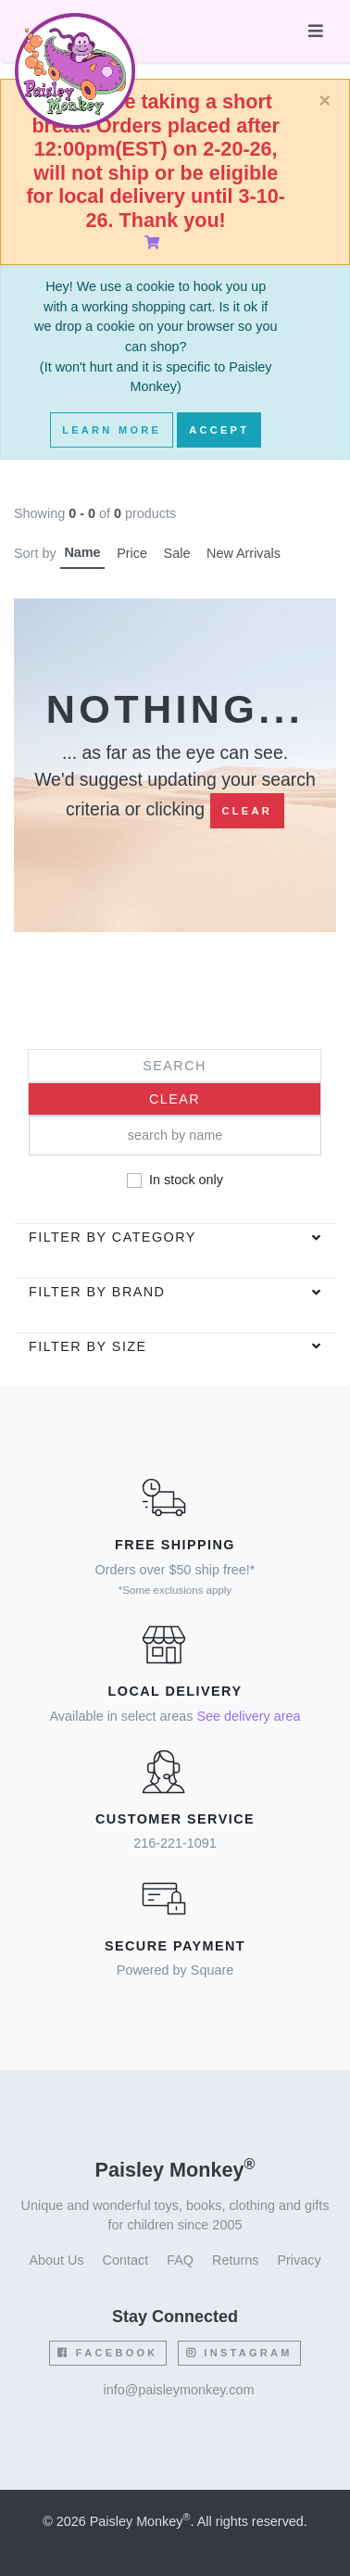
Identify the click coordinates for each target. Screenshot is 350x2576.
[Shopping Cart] (155, 242)
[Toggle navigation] (315, 31)
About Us (56, 2260)
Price (132, 553)
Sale (177, 553)
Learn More (111, 430)
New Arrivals (243, 553)
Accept (219, 430)
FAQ (180, 2260)
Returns (235, 2260)
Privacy (298, 2260)
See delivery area (248, 1716)
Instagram (239, 2352)
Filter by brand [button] (97, 1291)
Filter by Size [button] (88, 1346)
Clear (247, 810)
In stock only (186, 1179)
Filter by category (112, 1237)
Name (82, 552)
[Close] (324, 101)
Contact (126, 2260)
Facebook (107, 2352)
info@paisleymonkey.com (178, 2389)
